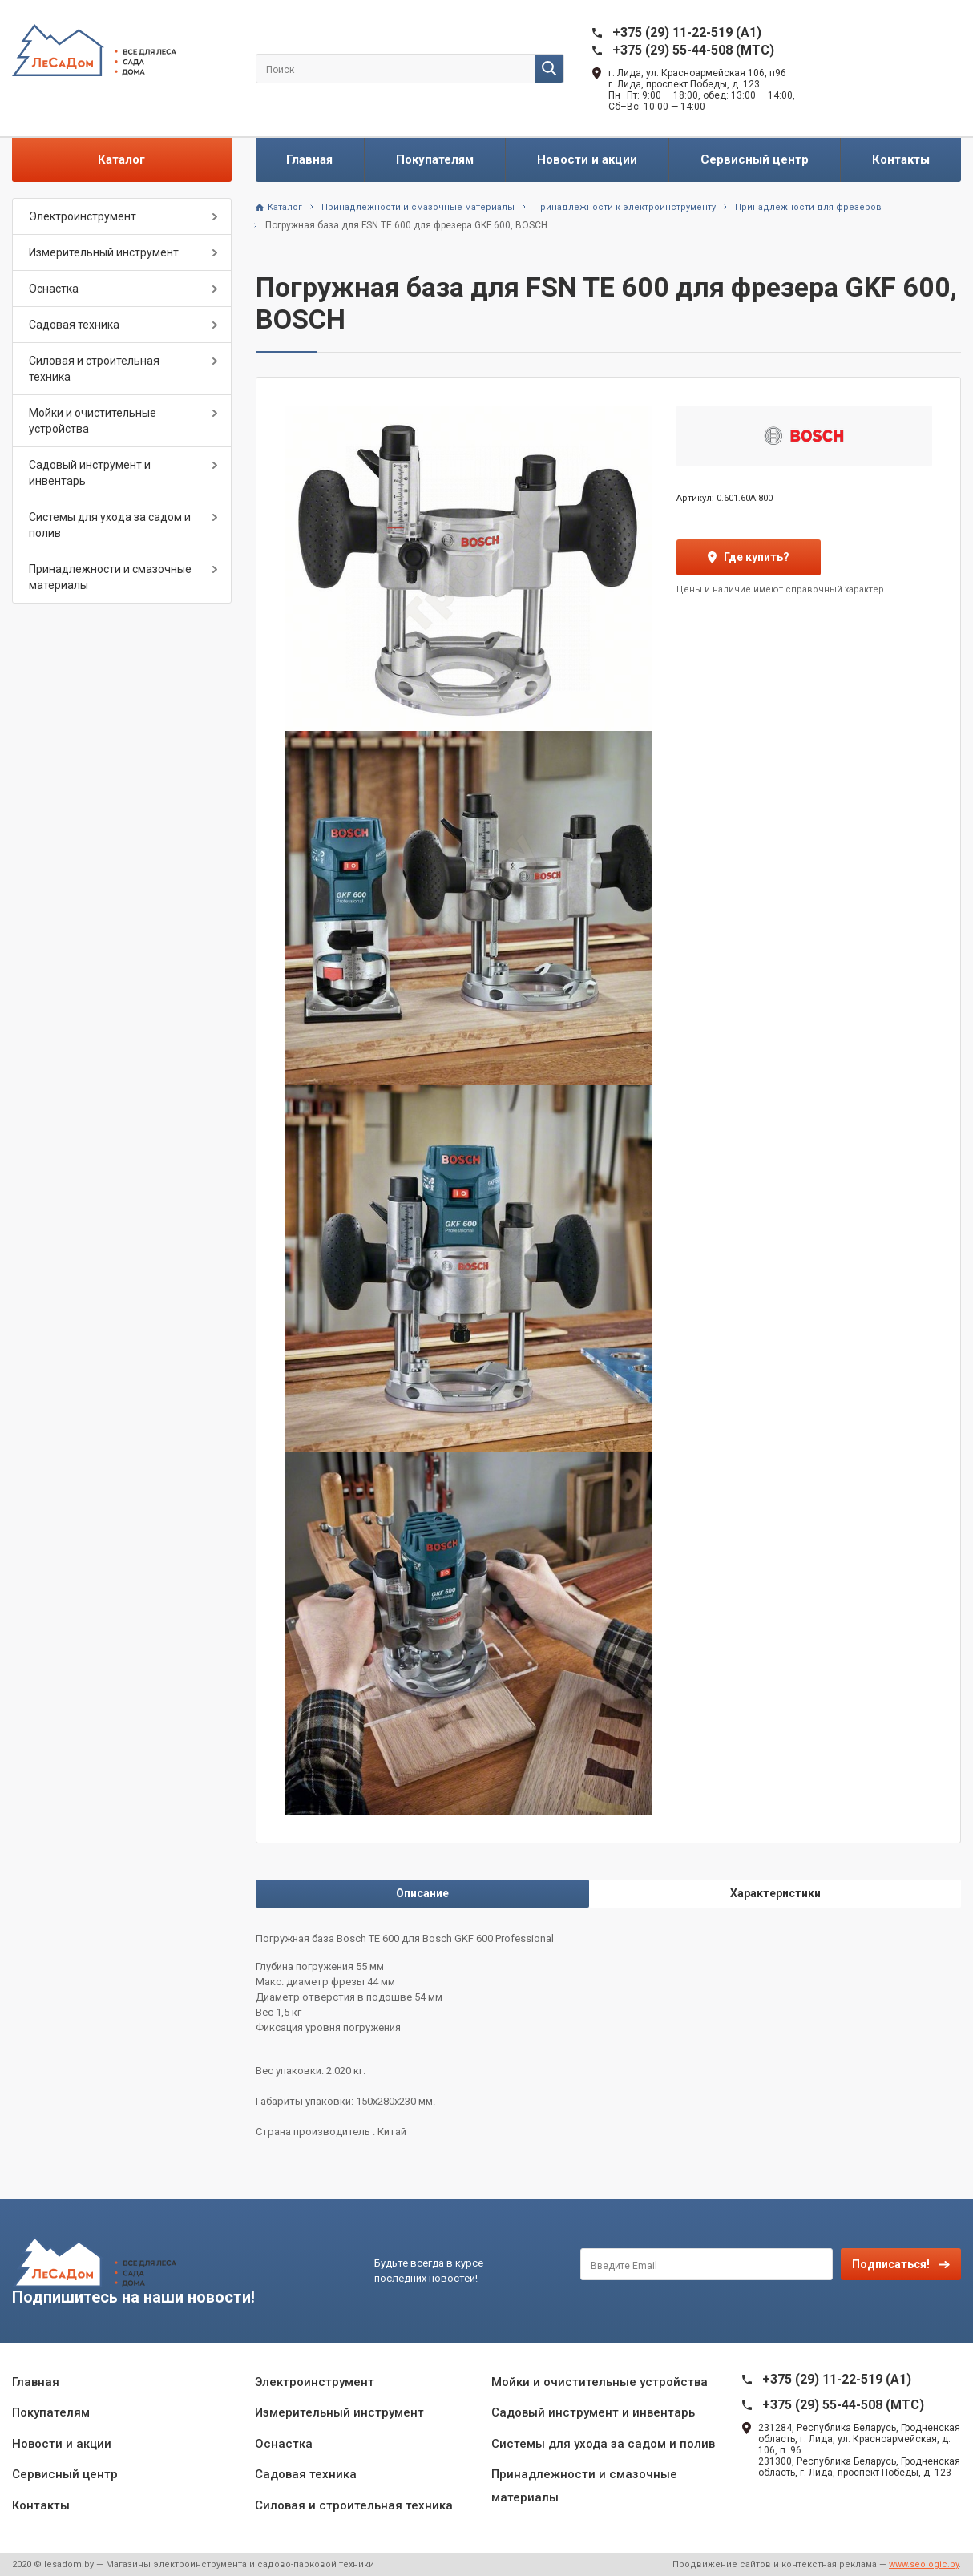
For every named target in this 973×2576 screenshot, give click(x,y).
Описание (422, 1893)
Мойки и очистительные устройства (92, 420)
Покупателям (435, 159)
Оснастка (54, 288)
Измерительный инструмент (104, 252)
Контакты (901, 159)
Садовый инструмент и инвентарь (90, 472)
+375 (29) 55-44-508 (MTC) (693, 50)
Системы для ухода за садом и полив (110, 525)
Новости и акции (587, 159)
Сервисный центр (754, 159)
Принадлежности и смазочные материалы (110, 577)
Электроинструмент (82, 216)
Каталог (121, 159)
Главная (309, 159)
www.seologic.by (924, 2564)
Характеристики (775, 1893)
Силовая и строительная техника (94, 368)
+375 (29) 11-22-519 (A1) (686, 32)
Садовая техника (74, 324)
